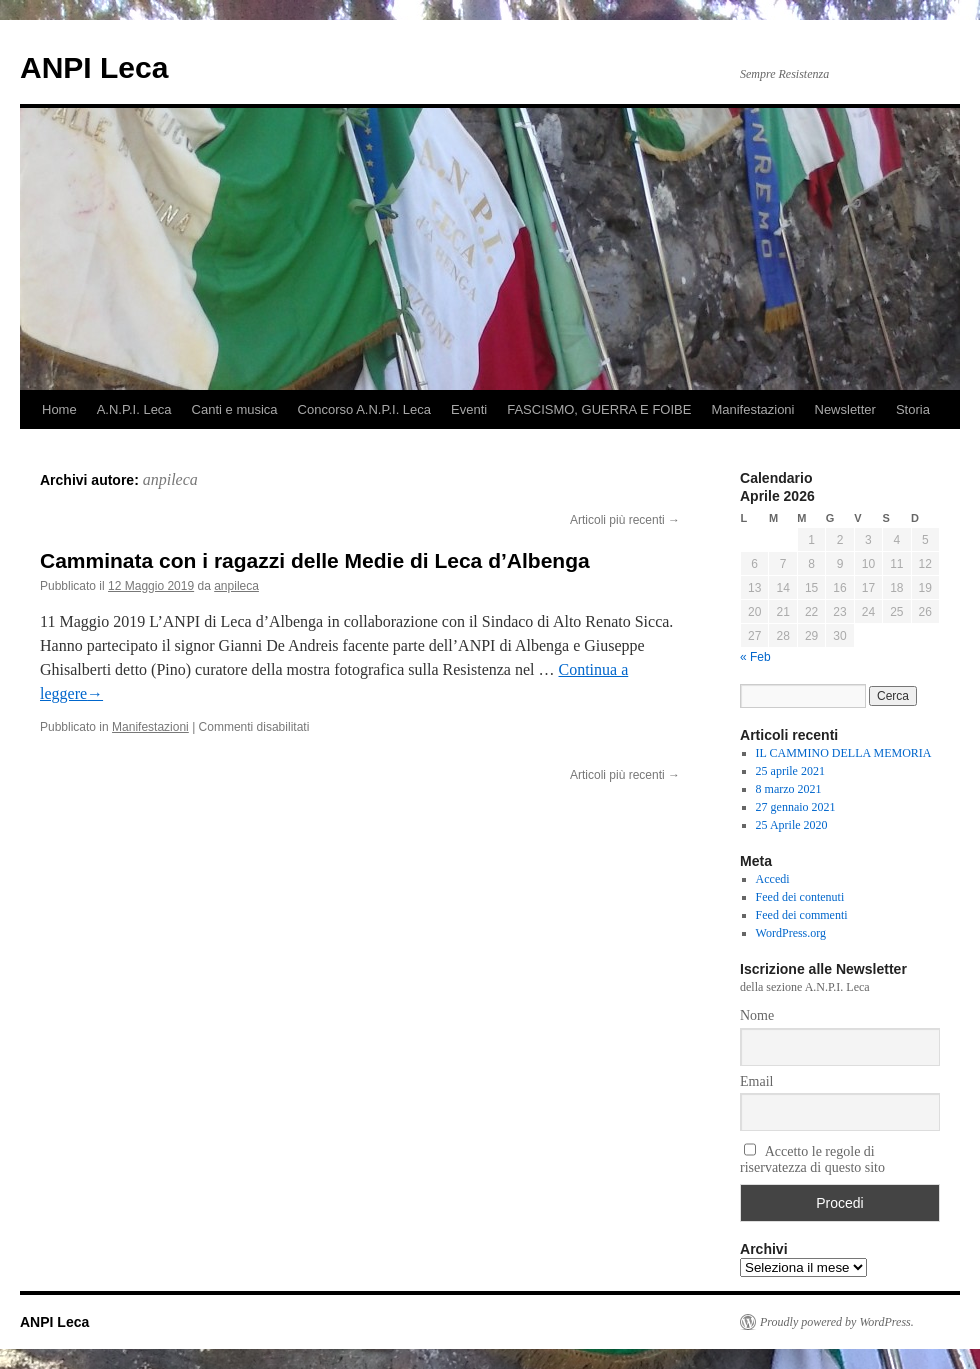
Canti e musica (235, 409)
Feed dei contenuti (800, 897)
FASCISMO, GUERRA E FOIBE (599, 409)
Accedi (773, 879)
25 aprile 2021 (790, 771)
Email (756, 1081)
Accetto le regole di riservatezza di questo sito (812, 1159)
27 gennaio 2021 (796, 807)
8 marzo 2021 (789, 789)
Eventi (469, 409)
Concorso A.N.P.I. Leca (364, 409)
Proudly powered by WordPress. (837, 1322)
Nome (757, 1015)
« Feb (755, 657)
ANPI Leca (94, 67)
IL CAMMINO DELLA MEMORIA (844, 753)
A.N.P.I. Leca (134, 409)
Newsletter (845, 409)
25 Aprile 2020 (792, 825)
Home (59, 409)
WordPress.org (791, 933)
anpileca (170, 479)
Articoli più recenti (625, 520)
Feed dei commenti (802, 915)
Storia (913, 409)
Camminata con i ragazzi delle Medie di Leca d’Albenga (315, 560)
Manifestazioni (752, 409)
